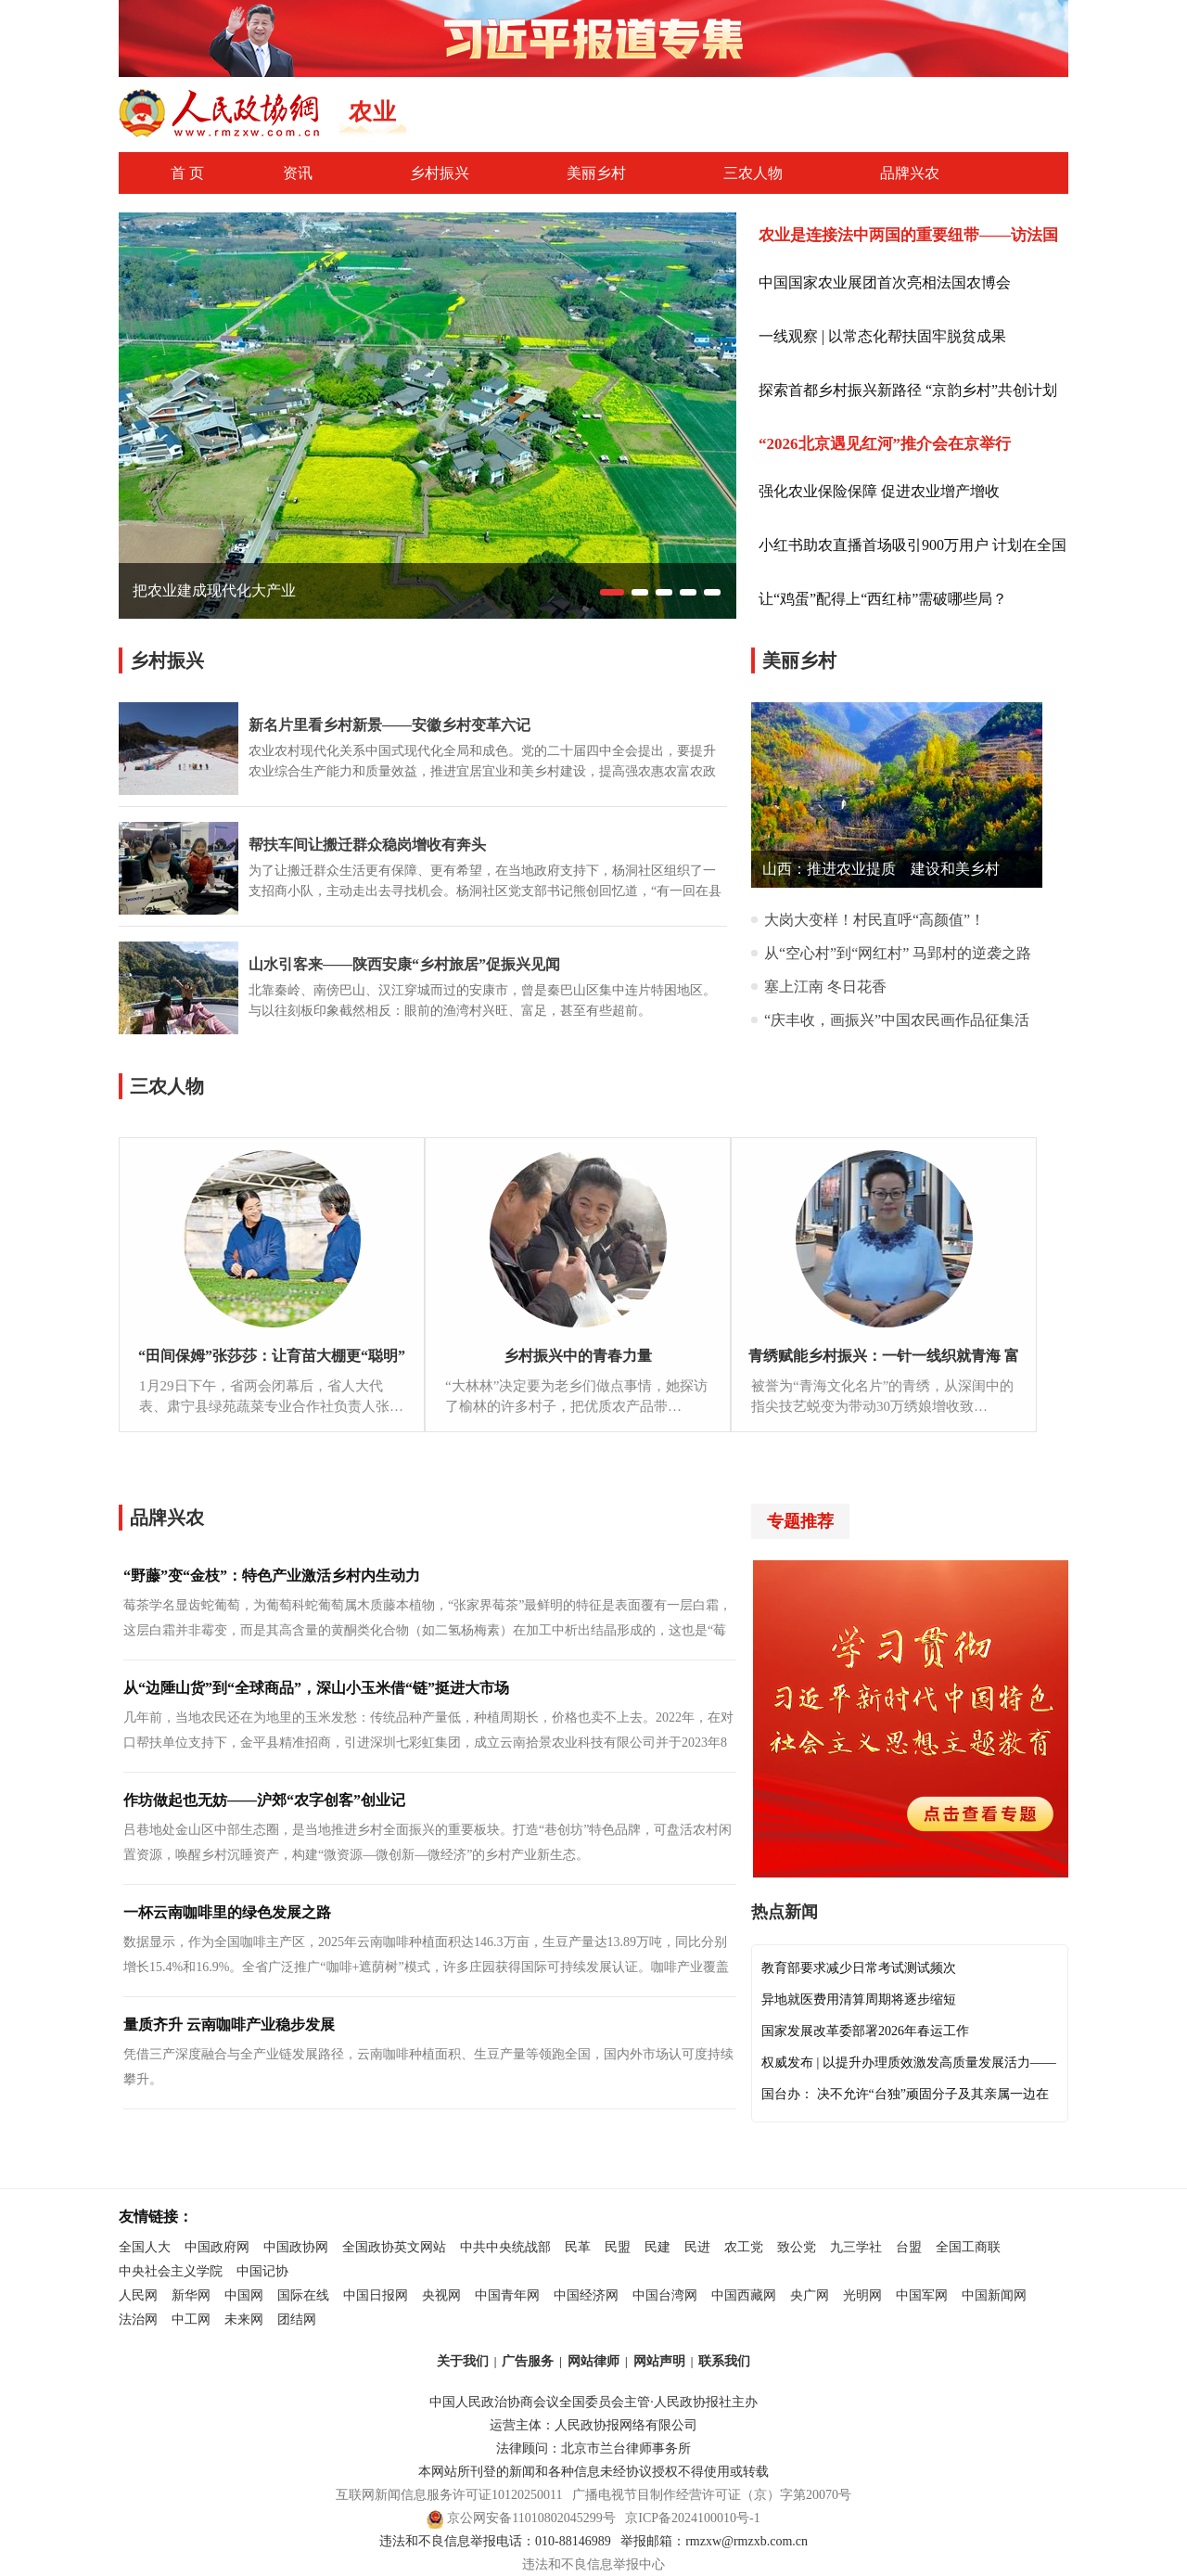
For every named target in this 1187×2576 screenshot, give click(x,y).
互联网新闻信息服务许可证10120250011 (449, 2495)
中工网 (191, 2319)
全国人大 (145, 2247)
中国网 (243, 2295)
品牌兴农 (909, 173)
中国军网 (922, 2295)
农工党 (743, 2247)
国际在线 (303, 2295)
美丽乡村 (596, 173)
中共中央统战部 (505, 2247)
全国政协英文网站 (394, 2247)
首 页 (187, 173)
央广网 (809, 2295)
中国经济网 (586, 2295)
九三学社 (856, 2247)
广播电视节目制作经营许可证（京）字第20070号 (711, 2495)
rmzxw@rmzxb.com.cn (746, 2541)
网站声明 (659, 2361)
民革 (578, 2247)
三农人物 (753, 173)
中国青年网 (507, 2295)
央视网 (441, 2295)
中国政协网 (295, 2247)
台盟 (909, 2247)
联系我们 (724, 2361)
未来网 (243, 2319)
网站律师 (593, 2361)
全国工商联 (968, 2247)
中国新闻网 (994, 2295)
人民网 (138, 2295)
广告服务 (528, 2361)
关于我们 (463, 2361)
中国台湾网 (664, 2295)
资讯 (298, 173)
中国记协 (262, 2271)
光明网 (862, 2295)
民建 (657, 2247)
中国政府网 (217, 2247)
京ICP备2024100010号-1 (692, 2518)
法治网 (138, 2319)
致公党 (796, 2247)
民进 (697, 2247)
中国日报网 (375, 2295)
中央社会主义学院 (171, 2271)
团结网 (296, 2319)
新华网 (191, 2295)
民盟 (618, 2247)
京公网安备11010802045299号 (531, 2518)
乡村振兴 (439, 173)
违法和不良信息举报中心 (593, 2564)
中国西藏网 (743, 2295)
